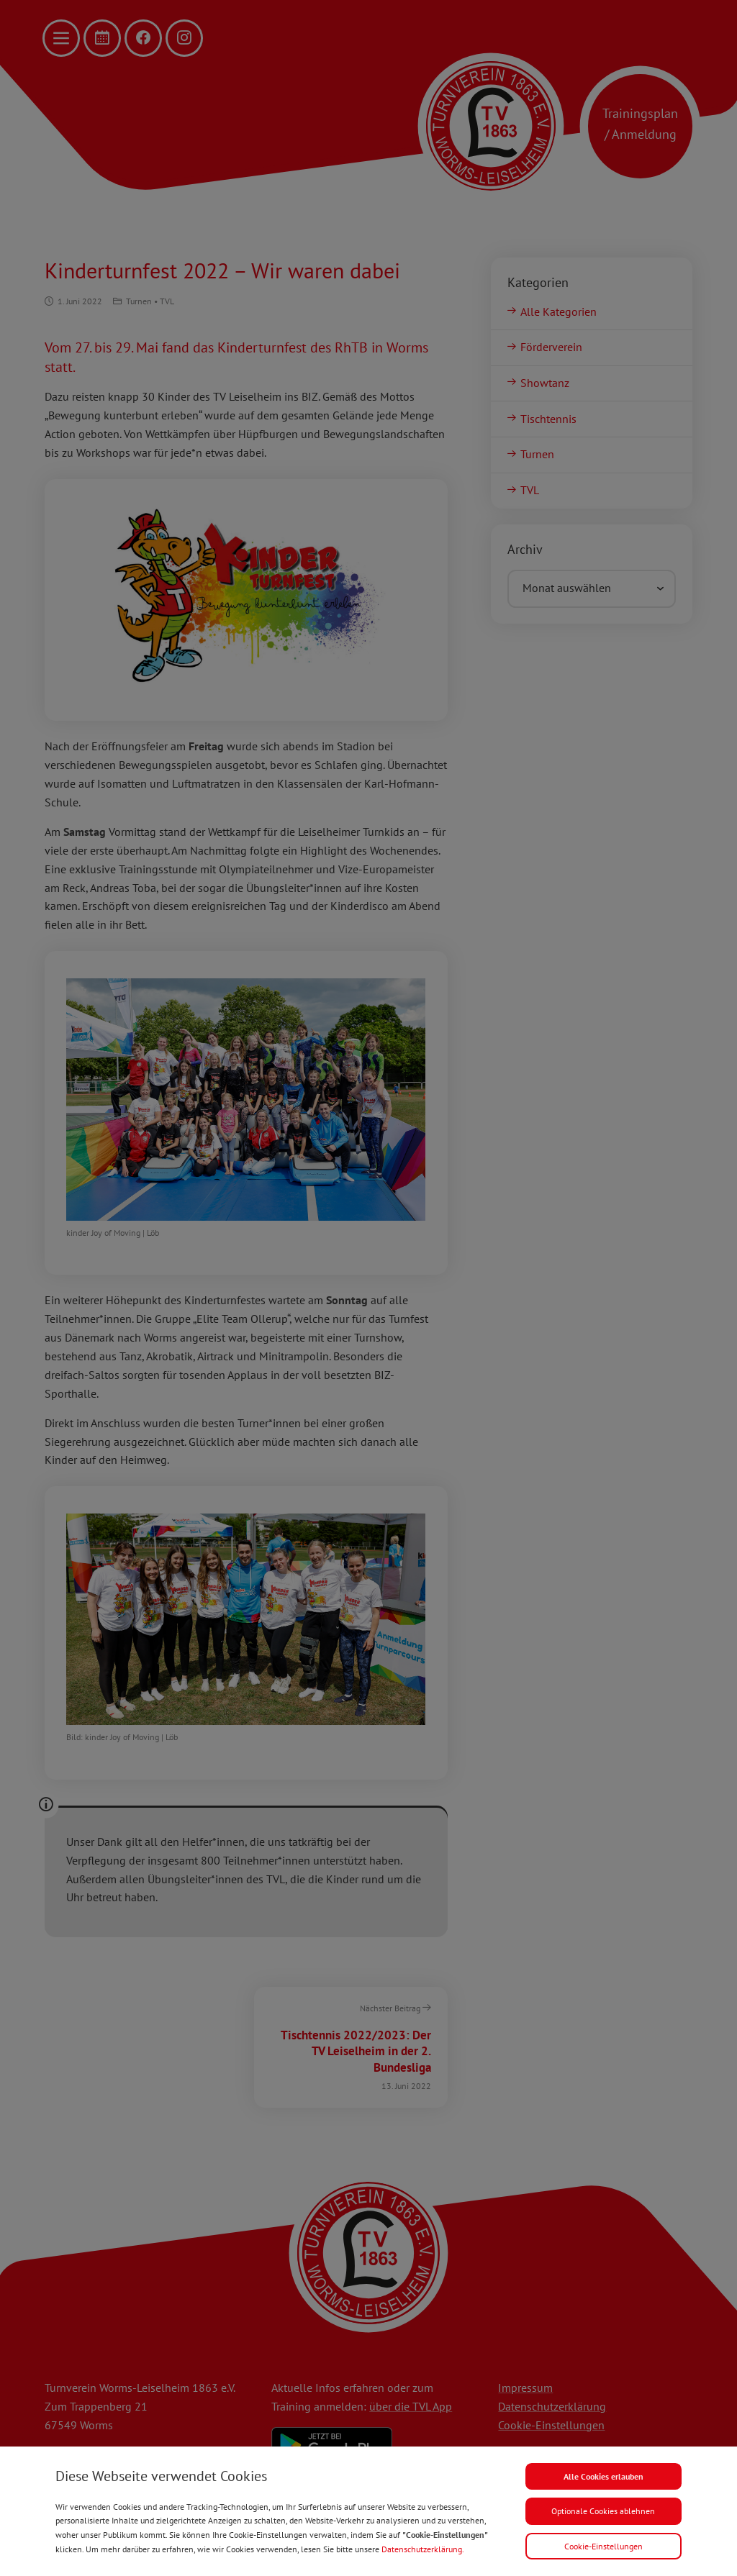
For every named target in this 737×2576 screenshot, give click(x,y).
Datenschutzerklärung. (422, 2549)
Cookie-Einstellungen (603, 2546)
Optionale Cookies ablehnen (603, 2511)
